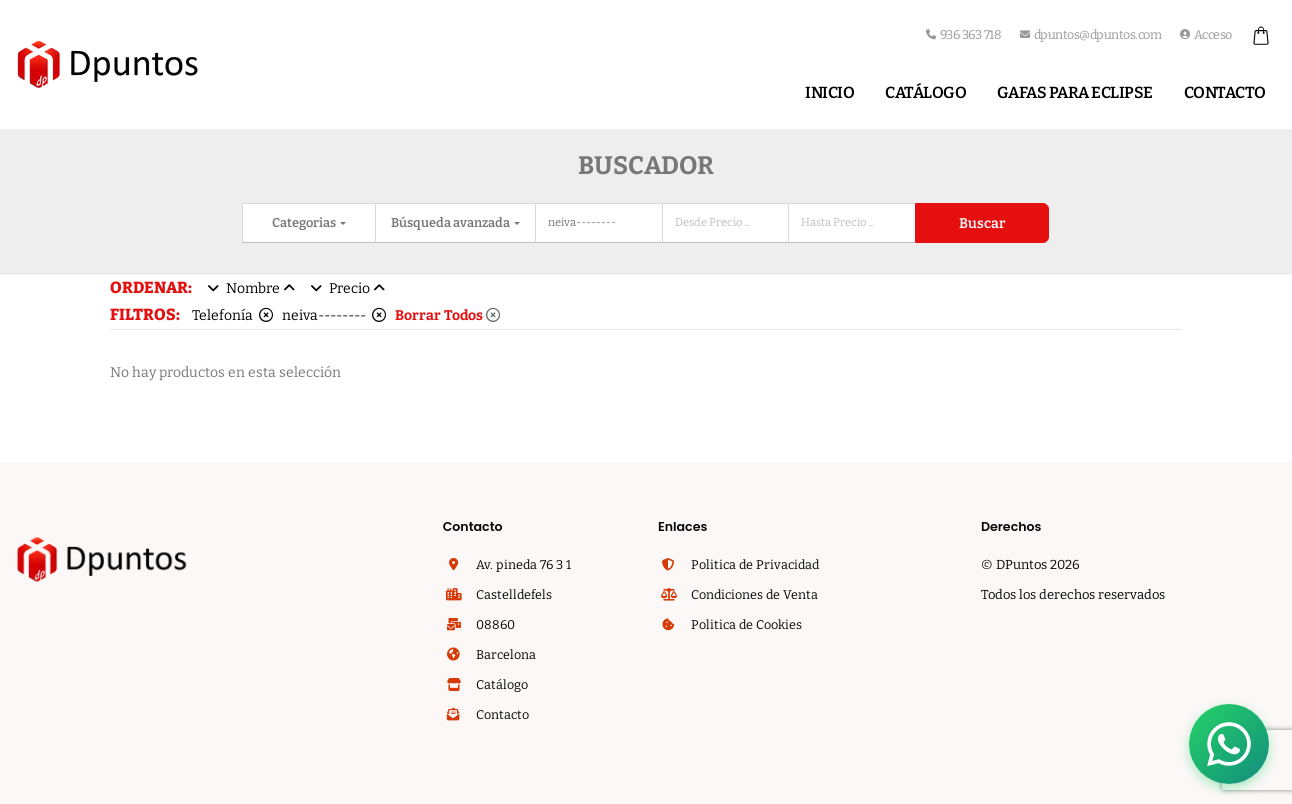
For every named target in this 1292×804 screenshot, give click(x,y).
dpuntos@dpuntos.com (1090, 34)
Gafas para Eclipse (1075, 92)
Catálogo (925, 92)
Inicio (829, 92)
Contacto (1225, 92)
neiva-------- (334, 315)
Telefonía (232, 315)
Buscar (982, 223)
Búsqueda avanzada (451, 222)
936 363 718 (963, 34)
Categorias (305, 222)
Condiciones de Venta (753, 594)
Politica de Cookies (745, 624)
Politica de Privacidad (753, 564)
